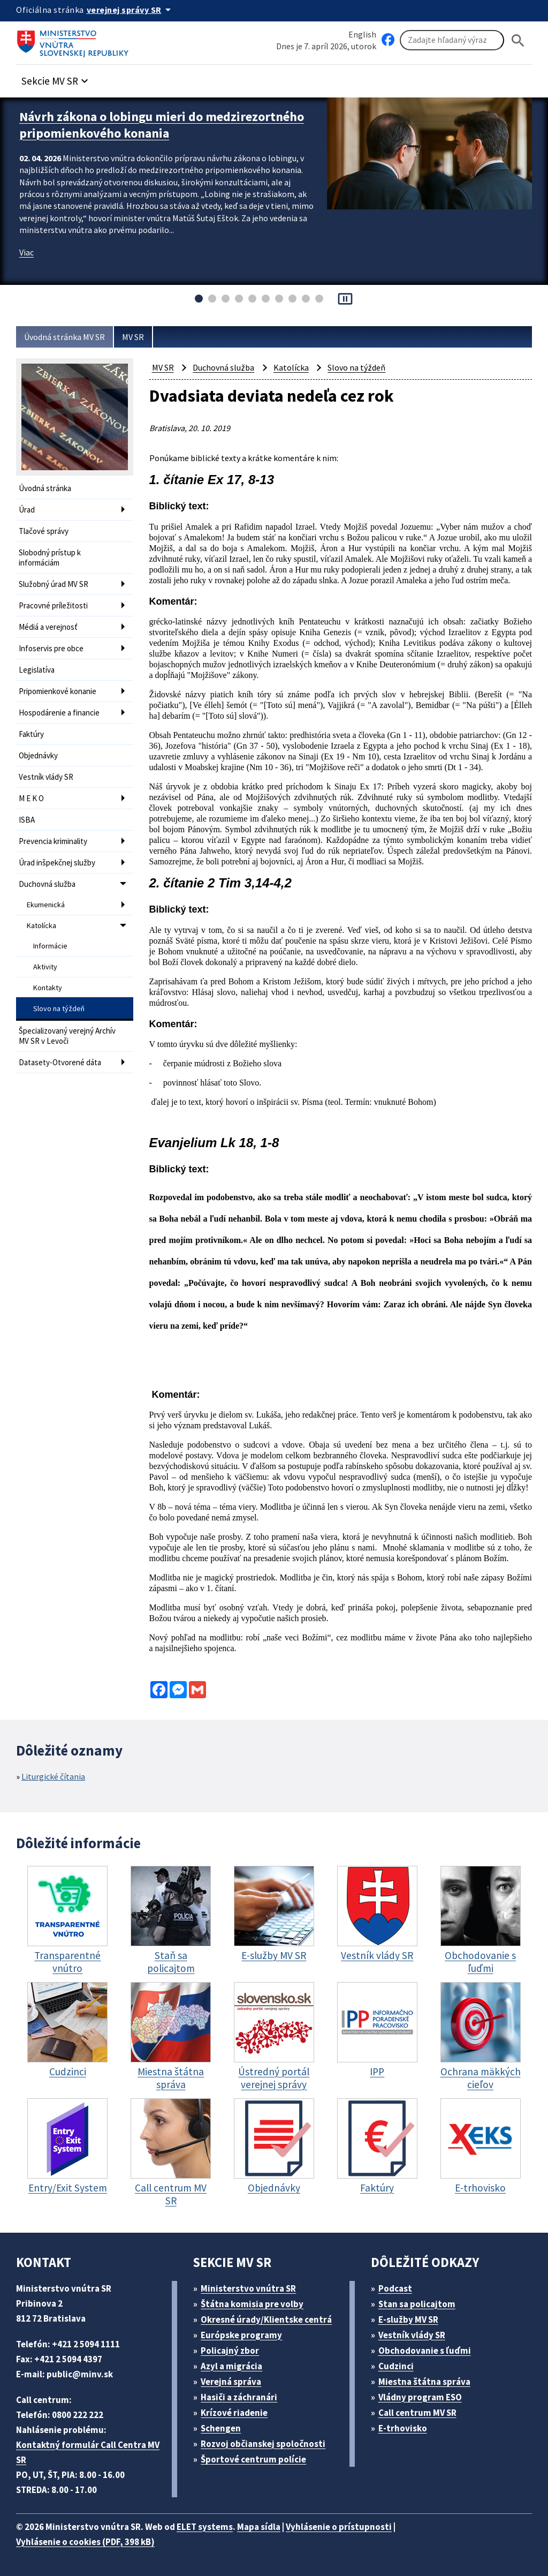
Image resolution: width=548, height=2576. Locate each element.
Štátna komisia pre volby (252, 2304)
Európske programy (241, 2335)
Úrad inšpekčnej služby (57, 862)
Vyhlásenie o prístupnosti (339, 2527)
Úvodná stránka (45, 488)
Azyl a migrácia (231, 2366)
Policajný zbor (230, 2350)
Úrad (27, 509)
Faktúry (31, 734)
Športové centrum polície (253, 2459)
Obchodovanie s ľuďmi (424, 2350)
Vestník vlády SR (46, 777)
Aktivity (45, 966)
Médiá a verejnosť (48, 627)
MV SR (133, 337)
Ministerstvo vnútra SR (248, 2288)
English (362, 34)
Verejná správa (231, 2381)
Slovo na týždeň (59, 1008)
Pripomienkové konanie (57, 691)
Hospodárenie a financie (59, 712)
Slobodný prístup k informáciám (50, 557)
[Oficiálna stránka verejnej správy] (130, 9)
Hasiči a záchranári (239, 2397)
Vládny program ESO (420, 2397)
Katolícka (41, 925)
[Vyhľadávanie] (452, 40)
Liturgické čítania (53, 1776)
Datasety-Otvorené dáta (60, 1062)
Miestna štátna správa (424, 2381)
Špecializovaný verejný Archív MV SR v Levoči (67, 1036)
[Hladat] (518, 40)
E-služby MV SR (408, 2319)
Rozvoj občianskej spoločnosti (263, 2444)
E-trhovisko (402, 2428)
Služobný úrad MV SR (53, 584)
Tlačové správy (43, 531)
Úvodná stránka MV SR (64, 337)
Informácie (50, 946)
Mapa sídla (258, 2527)
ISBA (27, 820)
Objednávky (38, 755)
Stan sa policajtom (416, 2304)
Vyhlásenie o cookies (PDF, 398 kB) (85, 2542)
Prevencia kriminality (53, 841)
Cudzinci (396, 2366)
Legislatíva (37, 670)
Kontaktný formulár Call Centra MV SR (87, 2452)
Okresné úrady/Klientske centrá (266, 2319)
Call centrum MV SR (417, 2413)
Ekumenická (46, 904)
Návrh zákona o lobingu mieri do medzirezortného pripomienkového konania (161, 124)
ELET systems (205, 2527)
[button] (56, 78)
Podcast (395, 2288)
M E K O (31, 798)
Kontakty (47, 987)
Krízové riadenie (234, 2413)
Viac (26, 252)
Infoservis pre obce (51, 648)
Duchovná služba (47, 884)
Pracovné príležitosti (53, 605)
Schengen (221, 2428)
